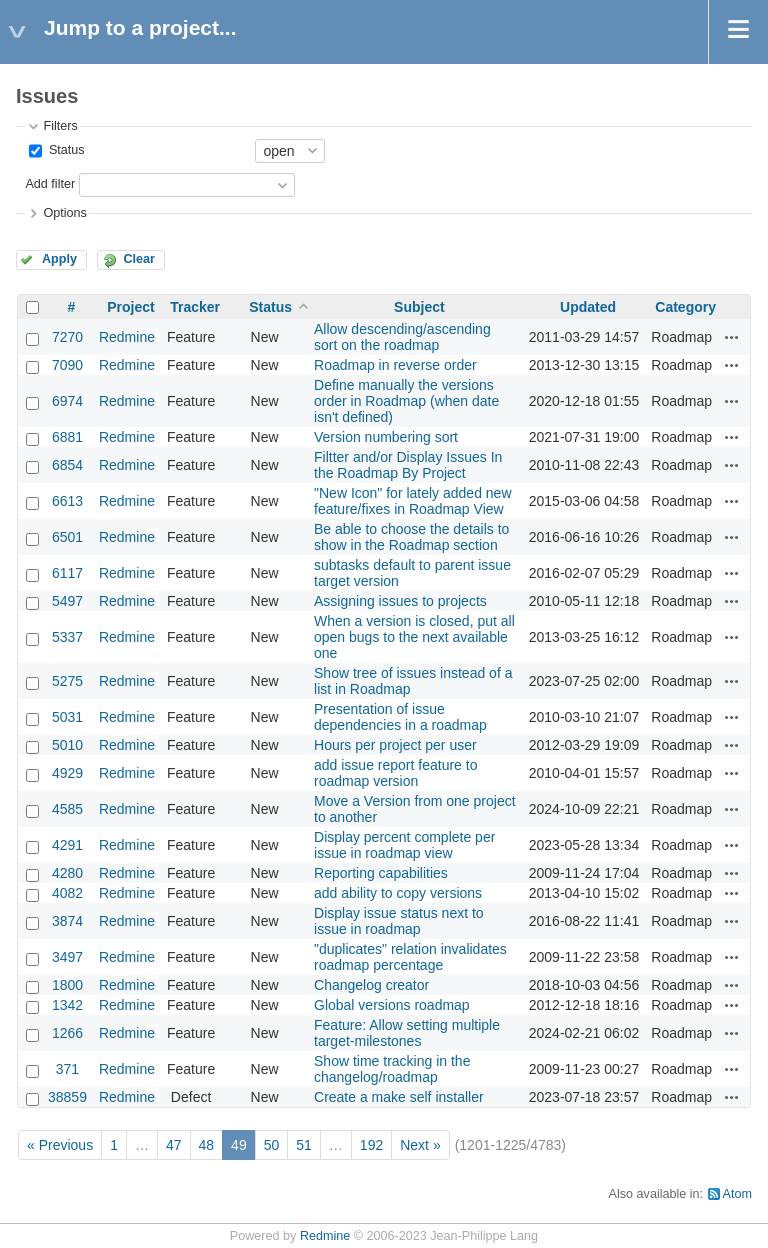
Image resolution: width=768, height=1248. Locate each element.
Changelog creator (371, 985)
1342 (67, 1005)
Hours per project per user (395, 745)
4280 (67, 873)
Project (130, 307)
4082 (67, 893)
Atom (737, 1194)
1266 (67, 1033)
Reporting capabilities (381, 873)
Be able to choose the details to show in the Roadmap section (411, 537)
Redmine (127, 337)
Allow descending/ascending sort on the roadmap (402, 337)
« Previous (60, 1145)
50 (272, 1145)
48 (207, 1145)
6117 (67, 573)
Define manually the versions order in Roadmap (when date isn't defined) (406, 401)
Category (685, 307)
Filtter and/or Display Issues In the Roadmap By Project (408, 465)
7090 (67, 365)
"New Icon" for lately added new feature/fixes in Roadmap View (413, 501)
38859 (67, 1097)
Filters (60, 126)
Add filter (50, 184)
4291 (67, 845)
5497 (67, 601)
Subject (419, 307)
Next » (420, 1145)
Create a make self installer (399, 1097)
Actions (732, 337)
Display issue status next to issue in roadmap (399, 921)
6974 (67, 401)
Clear (139, 259)
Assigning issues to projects (400, 601)
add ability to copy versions (398, 893)
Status (64, 150)
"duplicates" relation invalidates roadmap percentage (410, 957)
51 (304, 1145)
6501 (67, 537)
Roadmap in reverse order (395, 365)
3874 (67, 921)
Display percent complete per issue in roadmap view (404, 845)
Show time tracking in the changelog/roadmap (392, 1069)
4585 (67, 809)
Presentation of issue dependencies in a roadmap (400, 717)
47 (174, 1145)
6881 (67, 437)
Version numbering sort (386, 437)
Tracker (195, 307)
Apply (59, 259)
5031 (67, 717)
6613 (67, 501)
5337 (67, 637)
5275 (67, 681)
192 (371, 1145)
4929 (67, 773)
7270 (67, 337)
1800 (67, 985)
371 (67, 1069)
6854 (67, 465)
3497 (67, 957)
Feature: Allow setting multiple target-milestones (407, 1033)
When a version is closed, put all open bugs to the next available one (414, 637)
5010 (67, 745)
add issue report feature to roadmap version (395, 773)
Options (64, 213)
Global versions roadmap (392, 1005)
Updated (588, 307)
